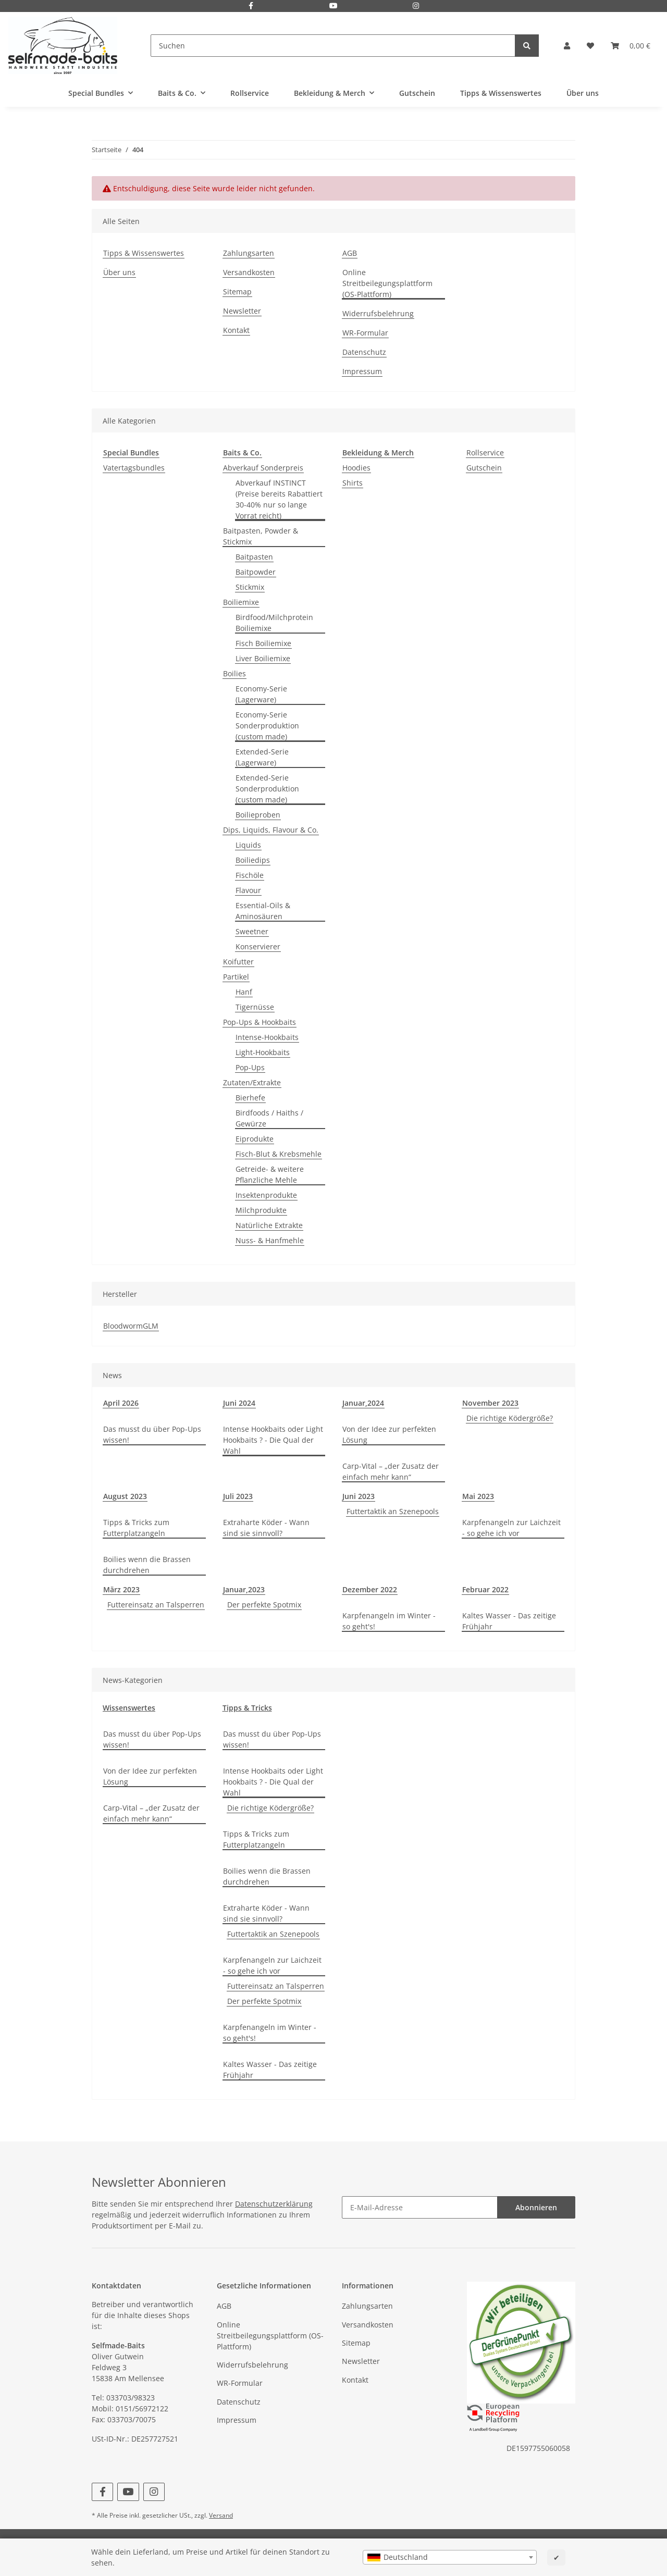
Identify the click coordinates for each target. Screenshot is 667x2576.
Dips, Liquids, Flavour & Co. (270, 830)
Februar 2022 (485, 1589)
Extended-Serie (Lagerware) (262, 757)
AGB (349, 253)
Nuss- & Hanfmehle (270, 1240)
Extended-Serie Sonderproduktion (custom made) (267, 788)
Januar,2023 (244, 1589)
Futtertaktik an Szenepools (393, 1511)
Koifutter (238, 962)
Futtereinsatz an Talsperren (155, 1604)
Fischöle (250, 875)
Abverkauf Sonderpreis (263, 468)
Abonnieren (536, 2207)
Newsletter (242, 311)
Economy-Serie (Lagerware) (261, 694)
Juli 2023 (238, 1496)
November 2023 (490, 1403)
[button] (566, 46)
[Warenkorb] (630, 46)
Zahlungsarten (248, 253)
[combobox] (450, 2557)
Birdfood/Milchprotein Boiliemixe (274, 622)
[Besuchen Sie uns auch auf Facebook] (251, 6)
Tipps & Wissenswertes (500, 93)
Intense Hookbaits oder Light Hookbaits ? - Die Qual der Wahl (273, 1440)
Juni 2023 (358, 1496)
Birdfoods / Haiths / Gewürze (269, 1118)
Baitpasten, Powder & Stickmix (260, 536)
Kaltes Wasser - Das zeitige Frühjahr (509, 1621)
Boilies (234, 673)
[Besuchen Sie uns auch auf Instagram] (416, 6)
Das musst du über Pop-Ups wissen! (152, 1434)
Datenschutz (364, 352)
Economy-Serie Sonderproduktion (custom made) (267, 725)
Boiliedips (253, 860)
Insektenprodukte (266, 1195)
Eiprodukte (255, 1139)
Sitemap (237, 291)
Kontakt (236, 330)
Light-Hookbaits (263, 1052)
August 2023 (125, 1496)
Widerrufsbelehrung (378, 313)
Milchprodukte (261, 1210)
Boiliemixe (241, 602)
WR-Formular (365, 333)
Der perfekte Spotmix (264, 1604)
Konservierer (258, 946)
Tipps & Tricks (247, 1708)
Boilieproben (258, 815)
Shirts (352, 483)
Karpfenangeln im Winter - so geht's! (389, 1621)
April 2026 (121, 1403)
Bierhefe (250, 1098)
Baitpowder (256, 572)
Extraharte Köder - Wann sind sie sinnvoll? (266, 1527)
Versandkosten (249, 272)
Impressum (362, 371)
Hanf (244, 992)
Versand (221, 2515)
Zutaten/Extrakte (252, 1082)
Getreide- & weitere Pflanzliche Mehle (270, 1174)
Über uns (582, 93)
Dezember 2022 (369, 1589)
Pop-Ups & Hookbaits (259, 1022)
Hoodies (356, 468)
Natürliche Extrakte (269, 1225)
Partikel (236, 977)
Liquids (248, 845)
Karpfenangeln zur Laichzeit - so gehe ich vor (511, 1527)
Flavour (248, 890)
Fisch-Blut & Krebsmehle (279, 1154)
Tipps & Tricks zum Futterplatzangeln (136, 1527)
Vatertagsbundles (134, 468)
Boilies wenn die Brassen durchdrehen (147, 1564)
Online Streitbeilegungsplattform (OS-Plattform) (387, 283)
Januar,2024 (363, 1403)
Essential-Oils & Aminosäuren (263, 910)
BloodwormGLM (130, 1326)
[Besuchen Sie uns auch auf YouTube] (333, 6)
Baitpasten (254, 557)
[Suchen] (333, 45)
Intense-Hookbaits (267, 1037)
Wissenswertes (129, 1708)
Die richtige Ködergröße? (509, 1418)
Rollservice (485, 452)
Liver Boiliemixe (263, 658)
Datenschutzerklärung (274, 2204)
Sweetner (252, 931)
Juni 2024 (239, 1403)
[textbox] (449, 2557)
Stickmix (250, 587)
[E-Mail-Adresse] (420, 2207)
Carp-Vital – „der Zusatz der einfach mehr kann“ (390, 1471)
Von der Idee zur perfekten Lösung (389, 1434)
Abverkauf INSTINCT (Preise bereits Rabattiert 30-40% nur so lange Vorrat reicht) (279, 499)
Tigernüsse (255, 1007)
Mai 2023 (478, 1496)
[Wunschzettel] (590, 46)
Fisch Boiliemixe (263, 643)
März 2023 (121, 1589)
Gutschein (484, 468)
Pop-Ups (250, 1067)
